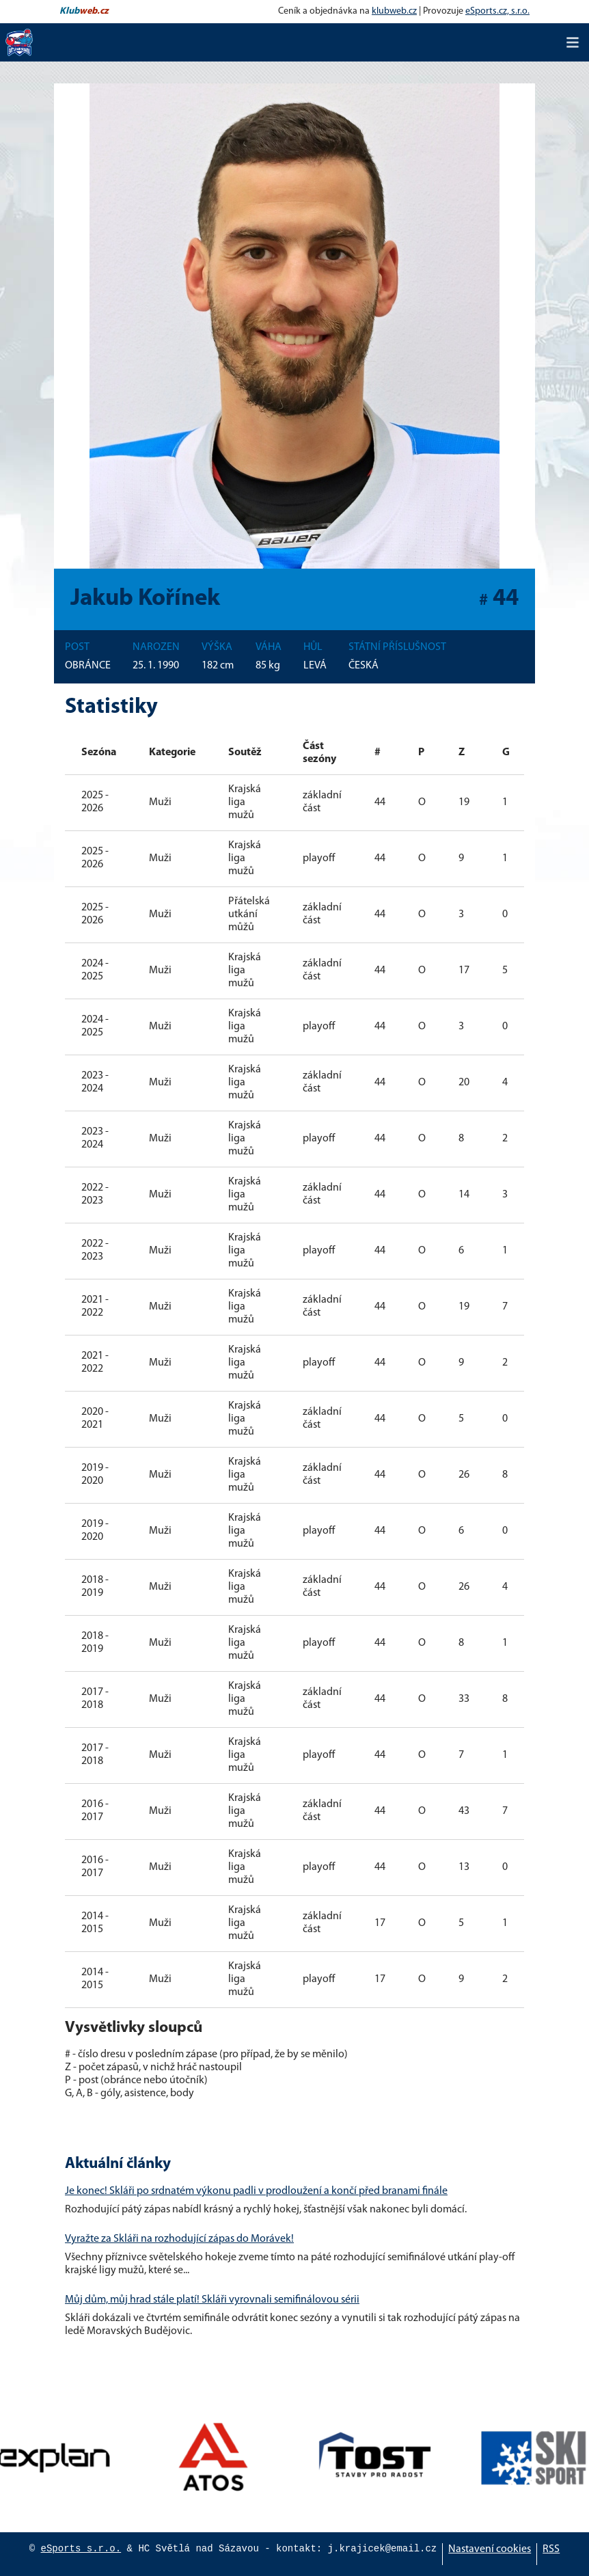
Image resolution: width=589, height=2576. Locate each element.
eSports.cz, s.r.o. (497, 11)
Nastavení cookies (489, 2549)
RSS (551, 2549)
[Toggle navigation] (573, 42)
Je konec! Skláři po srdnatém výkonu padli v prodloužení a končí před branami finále (256, 2191)
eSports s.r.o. (81, 2548)
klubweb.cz (394, 11)
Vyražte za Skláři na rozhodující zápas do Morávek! (179, 2239)
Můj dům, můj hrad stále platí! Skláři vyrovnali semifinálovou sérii (212, 2299)
